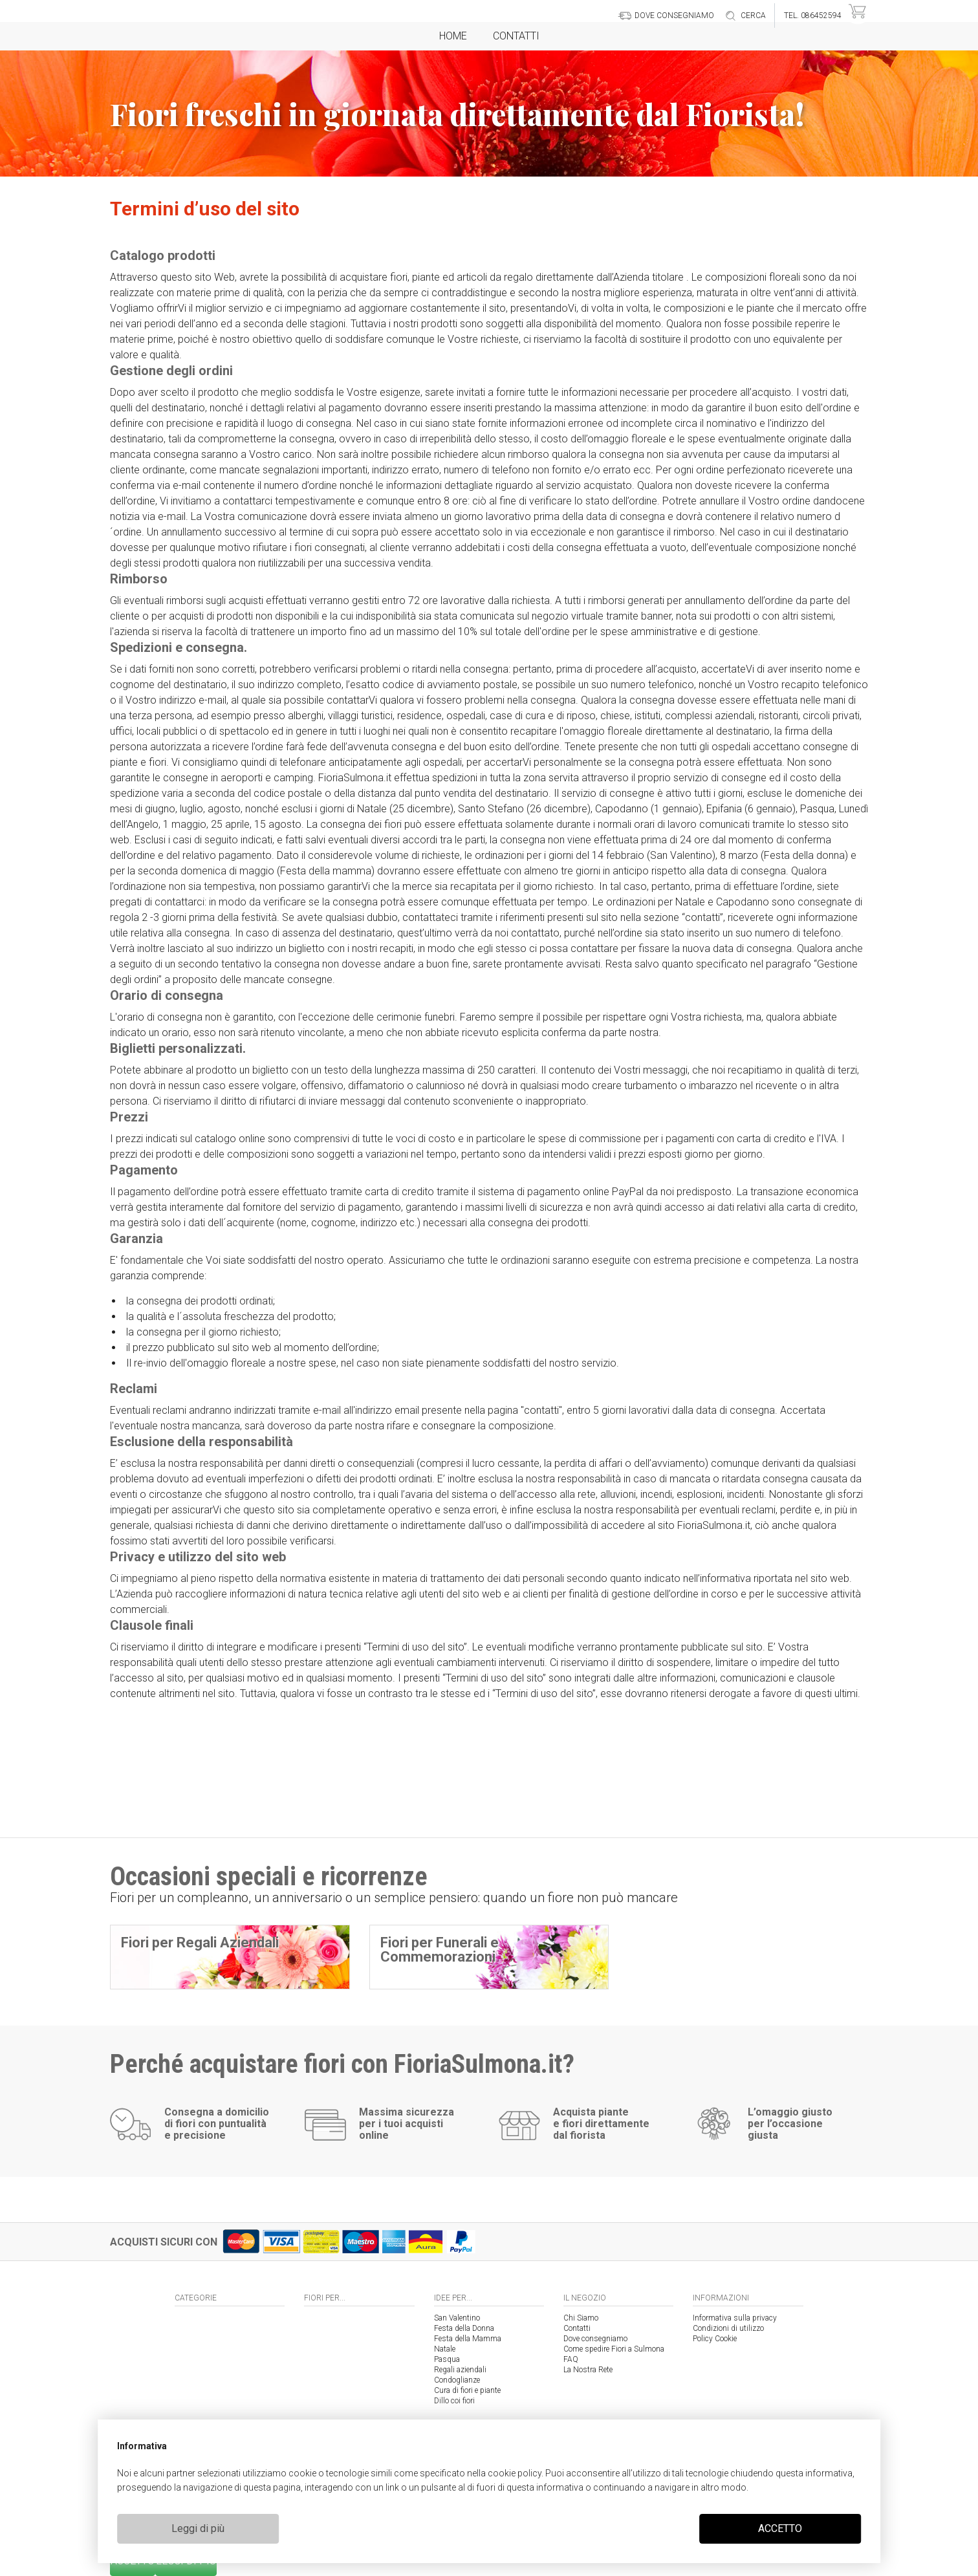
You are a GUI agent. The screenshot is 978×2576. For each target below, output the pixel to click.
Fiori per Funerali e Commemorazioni (439, 1949)
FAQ (570, 2359)
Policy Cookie (715, 2338)
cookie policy (514, 2473)
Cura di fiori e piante (467, 2390)
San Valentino (457, 2317)
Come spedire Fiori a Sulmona (613, 2349)
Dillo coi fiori (454, 2400)
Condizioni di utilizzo (728, 2328)
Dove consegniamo (595, 2338)
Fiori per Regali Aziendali (200, 1942)
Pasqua (447, 2359)
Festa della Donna (464, 2328)
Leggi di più (197, 2528)
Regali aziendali (460, 2369)
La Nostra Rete (588, 2369)
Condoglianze (457, 2380)
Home (453, 36)
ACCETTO (780, 2528)
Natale (444, 2349)
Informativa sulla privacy (735, 2317)
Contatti (516, 36)
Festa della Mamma (467, 2338)
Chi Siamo (580, 2317)
